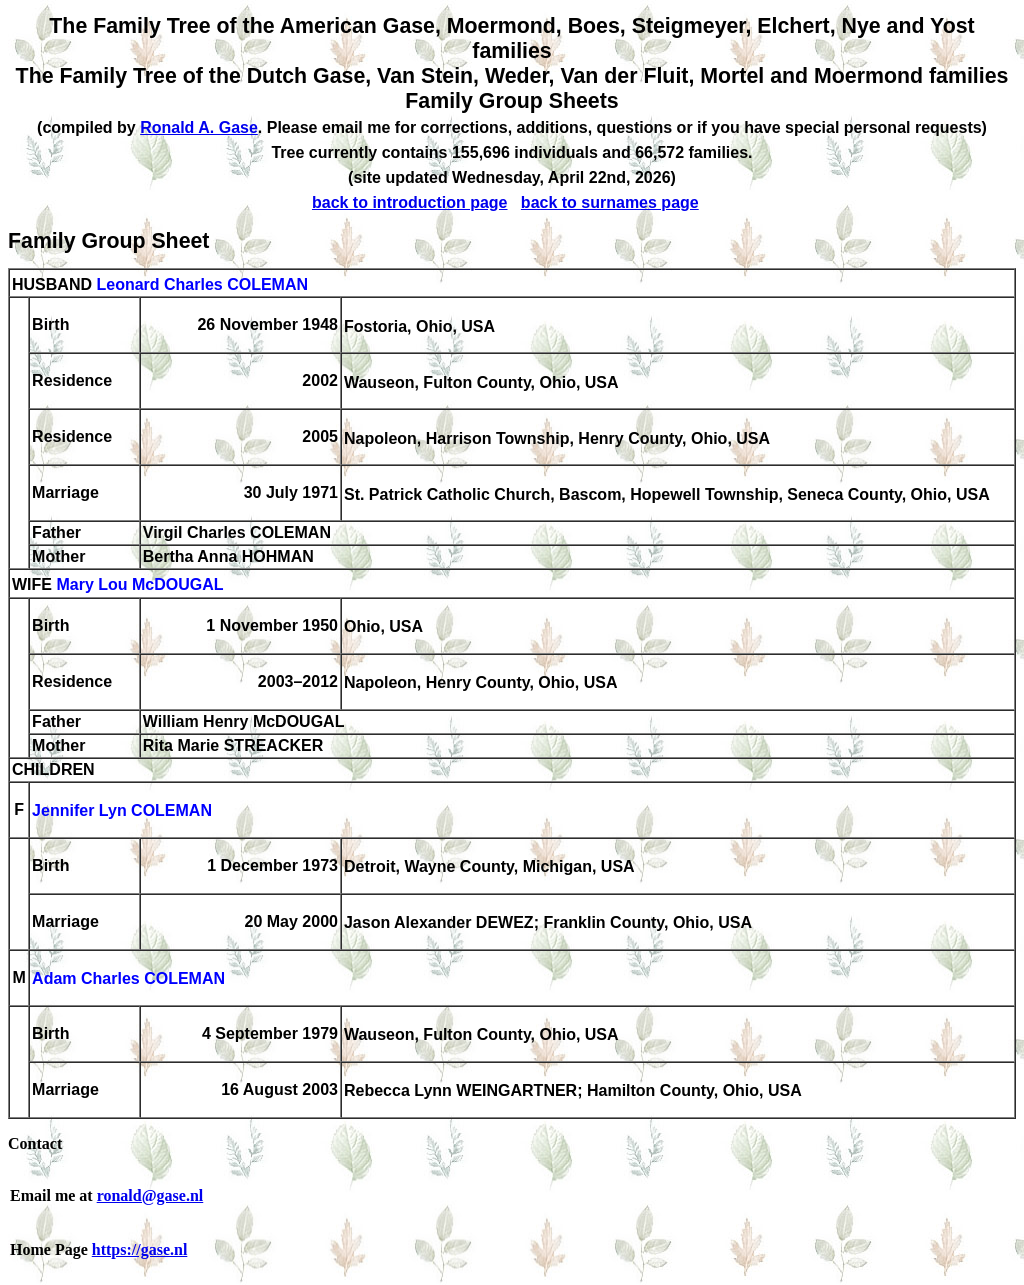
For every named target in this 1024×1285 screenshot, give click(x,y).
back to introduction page (410, 202)
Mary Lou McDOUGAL (139, 585)
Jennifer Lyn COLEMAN (122, 811)
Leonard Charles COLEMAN (202, 284)
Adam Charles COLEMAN (128, 979)
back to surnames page (610, 202)
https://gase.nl (140, 1249)
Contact (35, 1143)
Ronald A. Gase (199, 127)
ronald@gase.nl (150, 1195)
